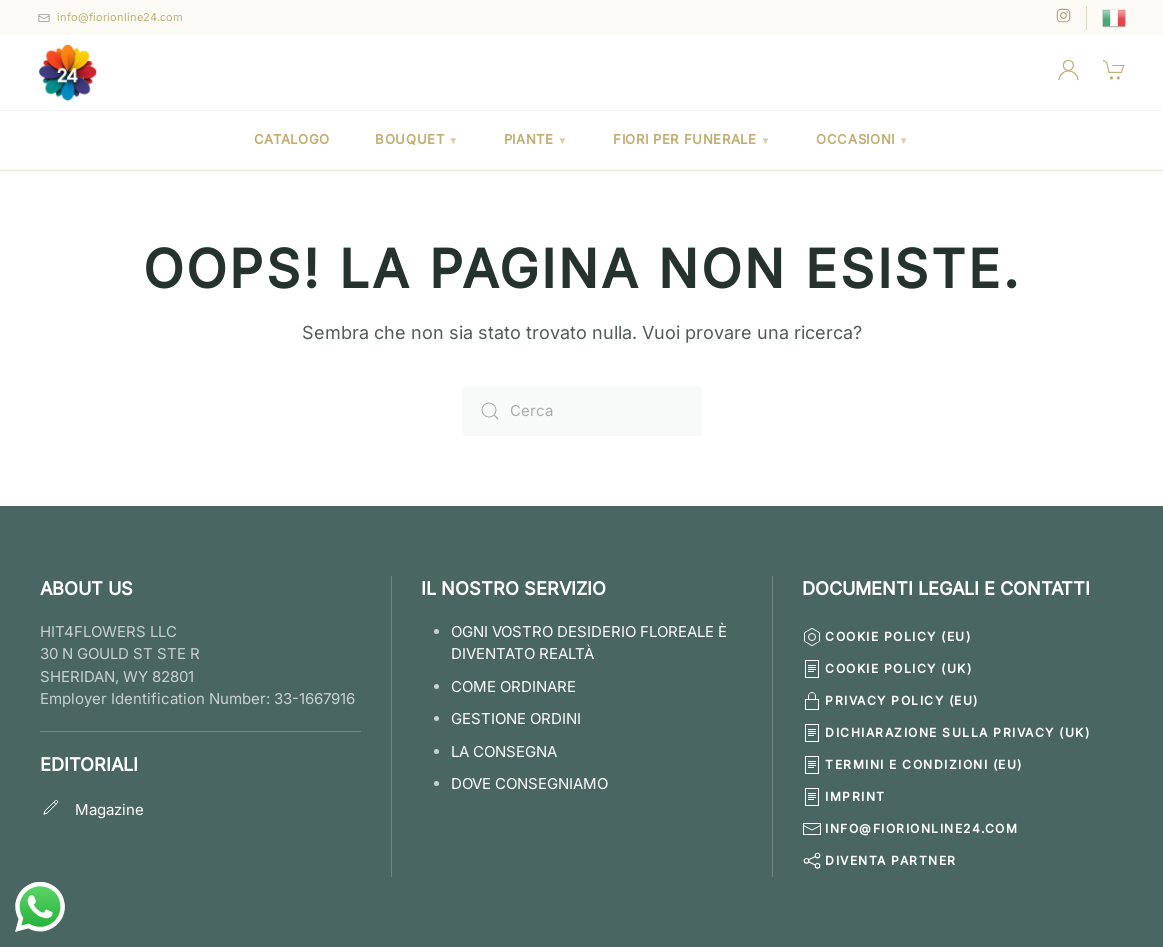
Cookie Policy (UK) (887, 669)
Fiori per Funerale (692, 139)
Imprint (844, 797)
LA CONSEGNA (504, 751)
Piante (536, 139)
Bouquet (417, 139)
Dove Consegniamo (529, 783)
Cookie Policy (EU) (886, 637)
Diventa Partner (879, 861)
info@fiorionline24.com (120, 17)
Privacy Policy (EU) (890, 701)
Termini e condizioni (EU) (912, 765)
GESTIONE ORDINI (516, 718)
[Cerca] (582, 411)
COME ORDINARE (513, 686)
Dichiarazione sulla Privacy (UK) (946, 733)
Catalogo (292, 139)
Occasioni (862, 139)
